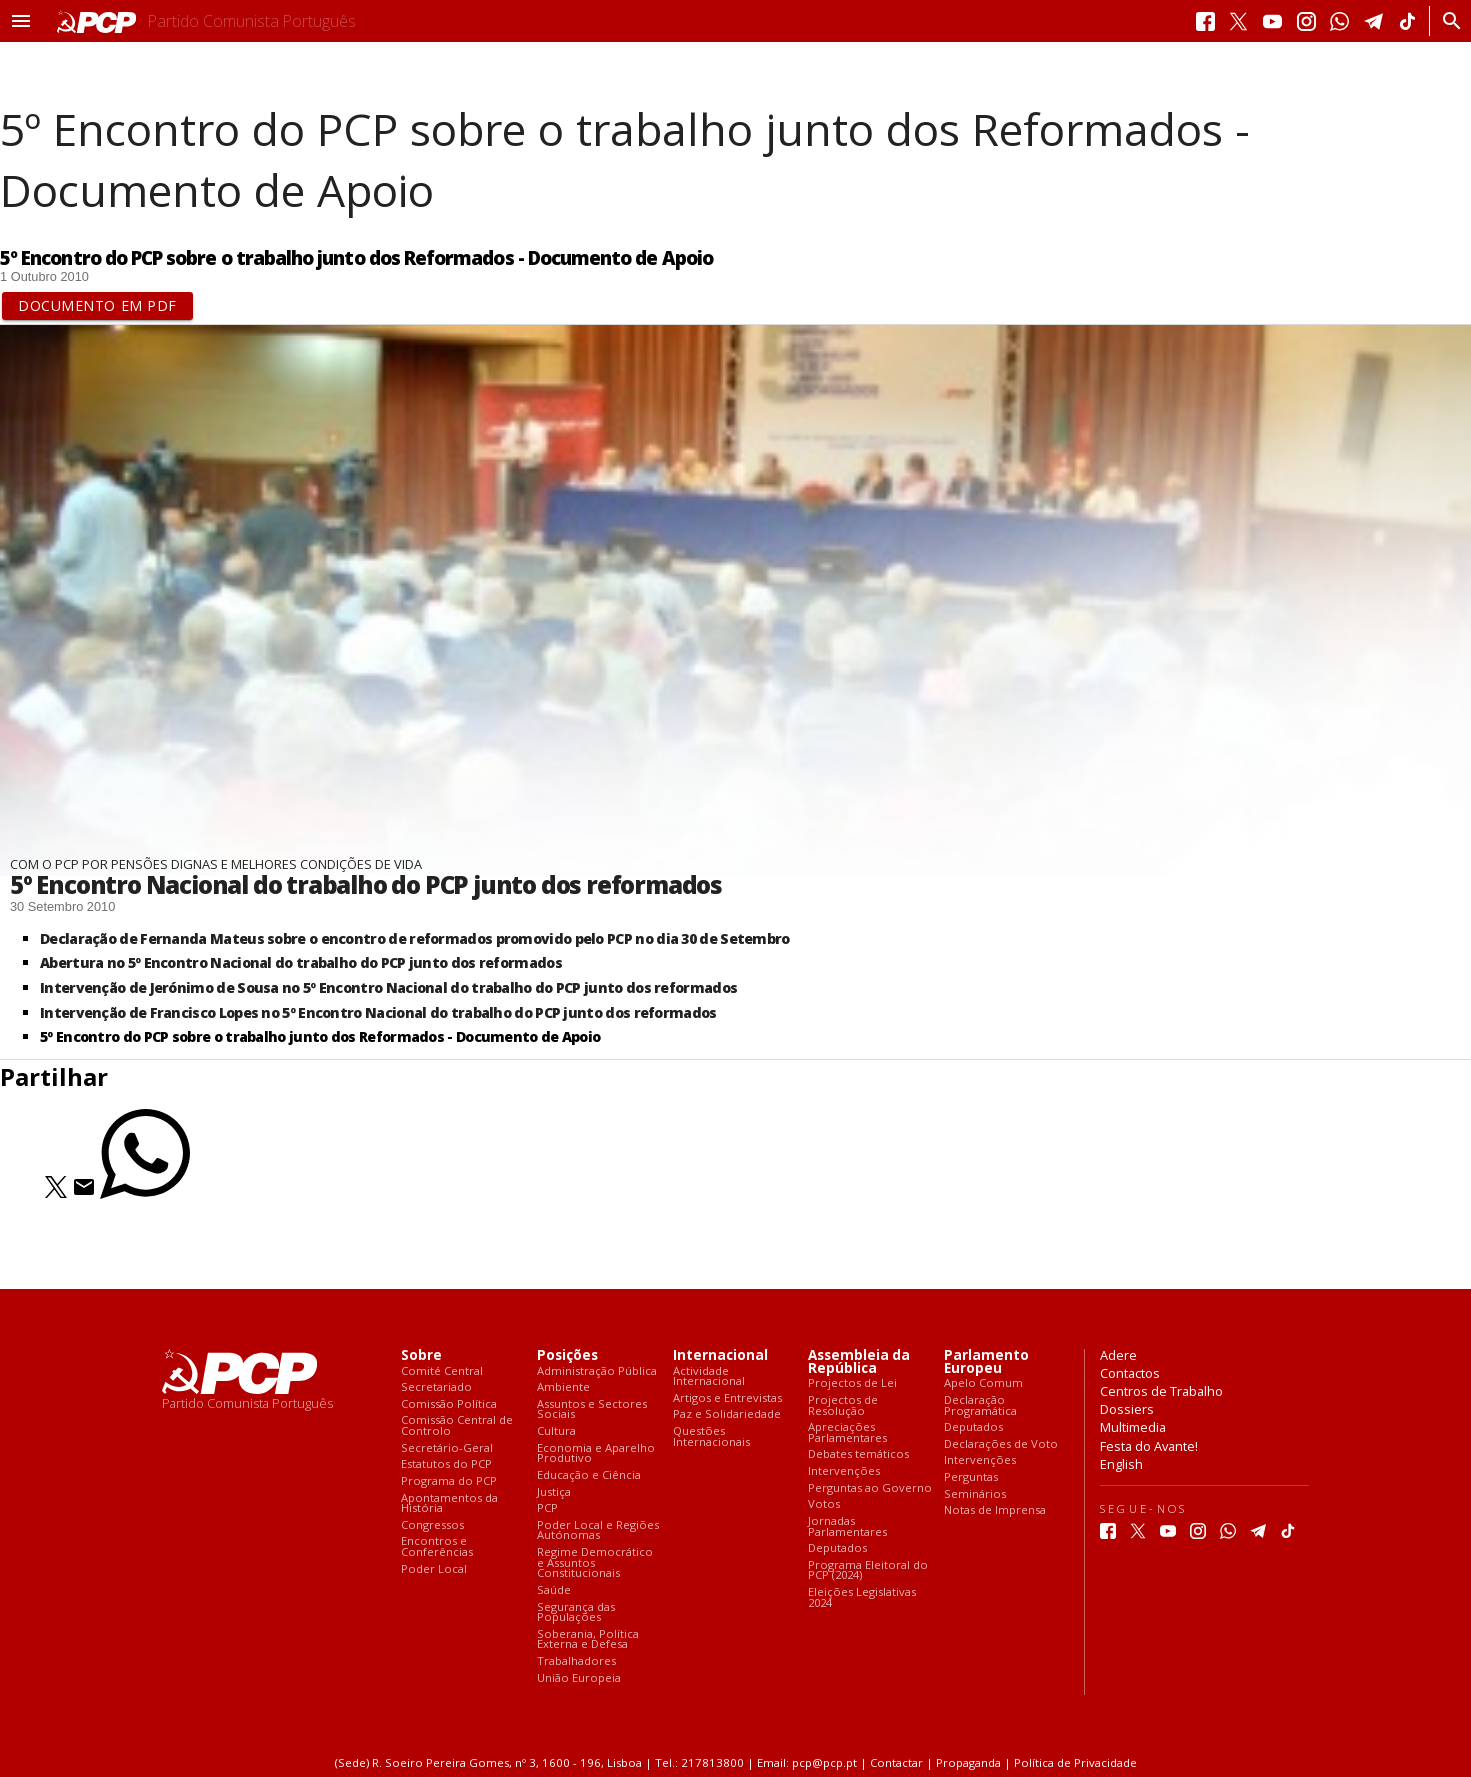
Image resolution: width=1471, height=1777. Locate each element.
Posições (567, 1355)
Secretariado (436, 1387)
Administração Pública (597, 1371)
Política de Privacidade (1075, 1762)
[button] (21, 21)
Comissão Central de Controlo (457, 1425)
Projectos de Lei (852, 1383)
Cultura (556, 1431)
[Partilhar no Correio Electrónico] (84, 1193)
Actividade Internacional (709, 1376)
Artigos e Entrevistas (727, 1398)
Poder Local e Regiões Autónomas (598, 1530)
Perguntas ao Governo (870, 1488)
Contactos (1130, 1373)
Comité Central (442, 1371)
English (1121, 1464)
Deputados (837, 1548)
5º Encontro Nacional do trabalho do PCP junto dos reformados (366, 884)
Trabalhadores (576, 1661)
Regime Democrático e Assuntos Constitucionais (595, 1563)
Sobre (421, 1355)
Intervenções (844, 1471)
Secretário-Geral (447, 1448)
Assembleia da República (859, 1362)
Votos (824, 1504)
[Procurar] (1446, 21)
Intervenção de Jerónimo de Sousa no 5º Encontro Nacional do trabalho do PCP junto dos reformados (388, 987)
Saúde (554, 1590)
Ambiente (563, 1387)
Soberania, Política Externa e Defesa (588, 1639)
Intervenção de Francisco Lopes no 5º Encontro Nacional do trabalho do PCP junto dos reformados (378, 1012)
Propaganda (968, 1762)
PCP (547, 1508)
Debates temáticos (858, 1454)
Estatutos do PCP (446, 1464)
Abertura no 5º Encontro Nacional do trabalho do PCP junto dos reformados (301, 962)
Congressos (432, 1525)
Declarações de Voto (1001, 1444)
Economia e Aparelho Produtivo (596, 1453)
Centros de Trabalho (1161, 1391)
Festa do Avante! (1149, 1446)
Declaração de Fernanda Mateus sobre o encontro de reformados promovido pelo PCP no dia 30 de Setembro (415, 938)
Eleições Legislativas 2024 (862, 1597)
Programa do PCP (449, 1481)
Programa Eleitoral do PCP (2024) (868, 1570)
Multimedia (1133, 1427)
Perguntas (971, 1477)
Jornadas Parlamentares (847, 1526)
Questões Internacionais (711, 1436)
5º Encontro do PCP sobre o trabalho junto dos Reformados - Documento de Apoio (320, 1036)
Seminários (975, 1494)
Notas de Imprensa (995, 1510)
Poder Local (434, 1569)
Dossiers (1127, 1409)
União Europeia (579, 1678)
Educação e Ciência (589, 1475)
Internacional (720, 1355)
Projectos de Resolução (843, 1405)
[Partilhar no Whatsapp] (145, 1193)
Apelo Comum (983, 1383)
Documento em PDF (97, 305)
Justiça (554, 1492)
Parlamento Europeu (986, 1362)
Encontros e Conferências (437, 1546)
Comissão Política (449, 1404)
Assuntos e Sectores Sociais (592, 1409)
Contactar (896, 1762)
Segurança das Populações (576, 1612)
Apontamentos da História (449, 1503)
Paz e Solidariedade (727, 1414)
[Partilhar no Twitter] (56, 1193)
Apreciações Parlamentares (847, 1432)
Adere (1118, 1355)
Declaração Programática (980, 1405)
